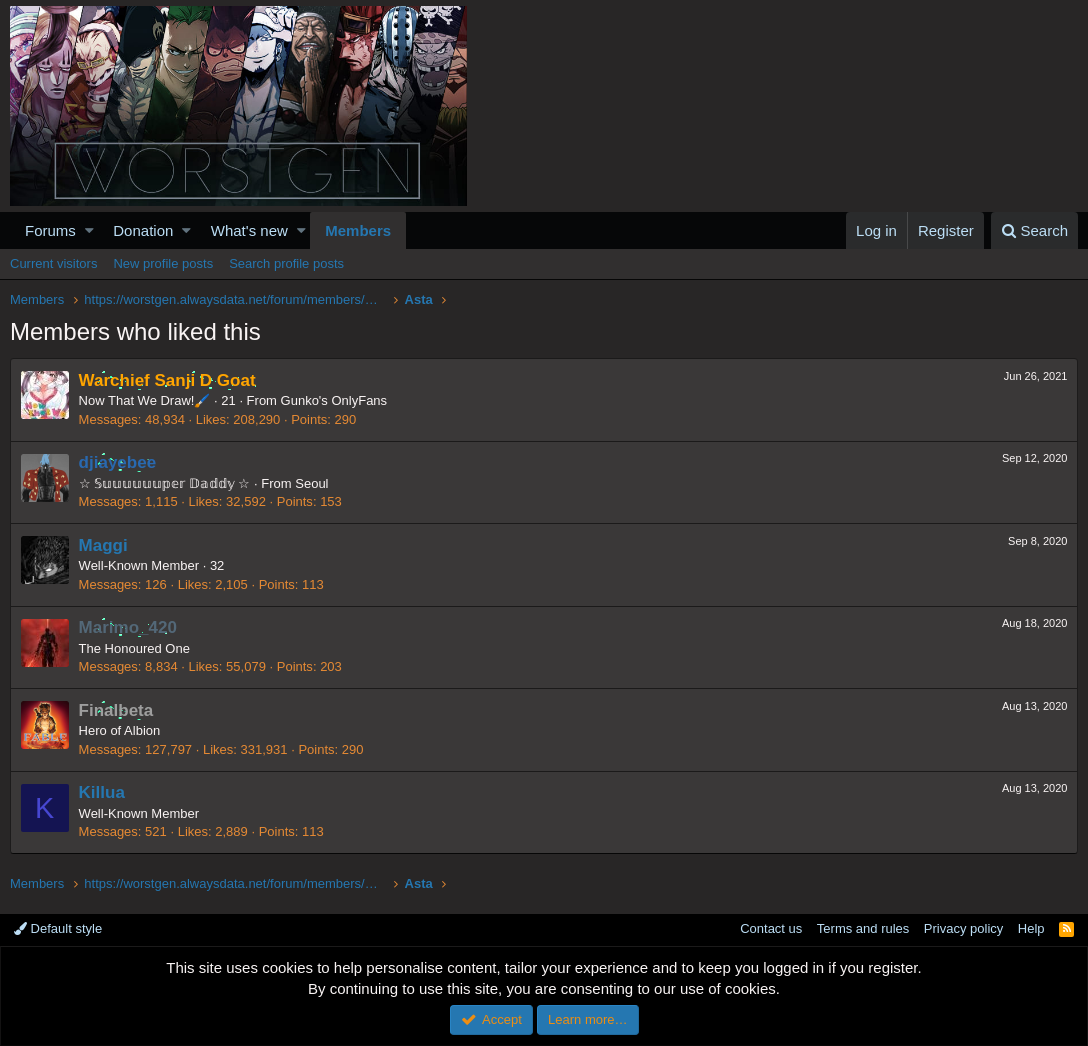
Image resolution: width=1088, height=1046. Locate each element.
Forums (50, 230)
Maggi (103, 545)
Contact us (771, 928)
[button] (89, 230)
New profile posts (163, 263)
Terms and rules (863, 928)
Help (1031, 928)
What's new (249, 230)
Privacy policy (963, 928)
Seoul (312, 483)
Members (358, 230)
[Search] (1034, 230)
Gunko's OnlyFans (334, 400)
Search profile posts (286, 263)
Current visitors (53, 263)
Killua (102, 792)
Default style (58, 928)
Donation (143, 230)
